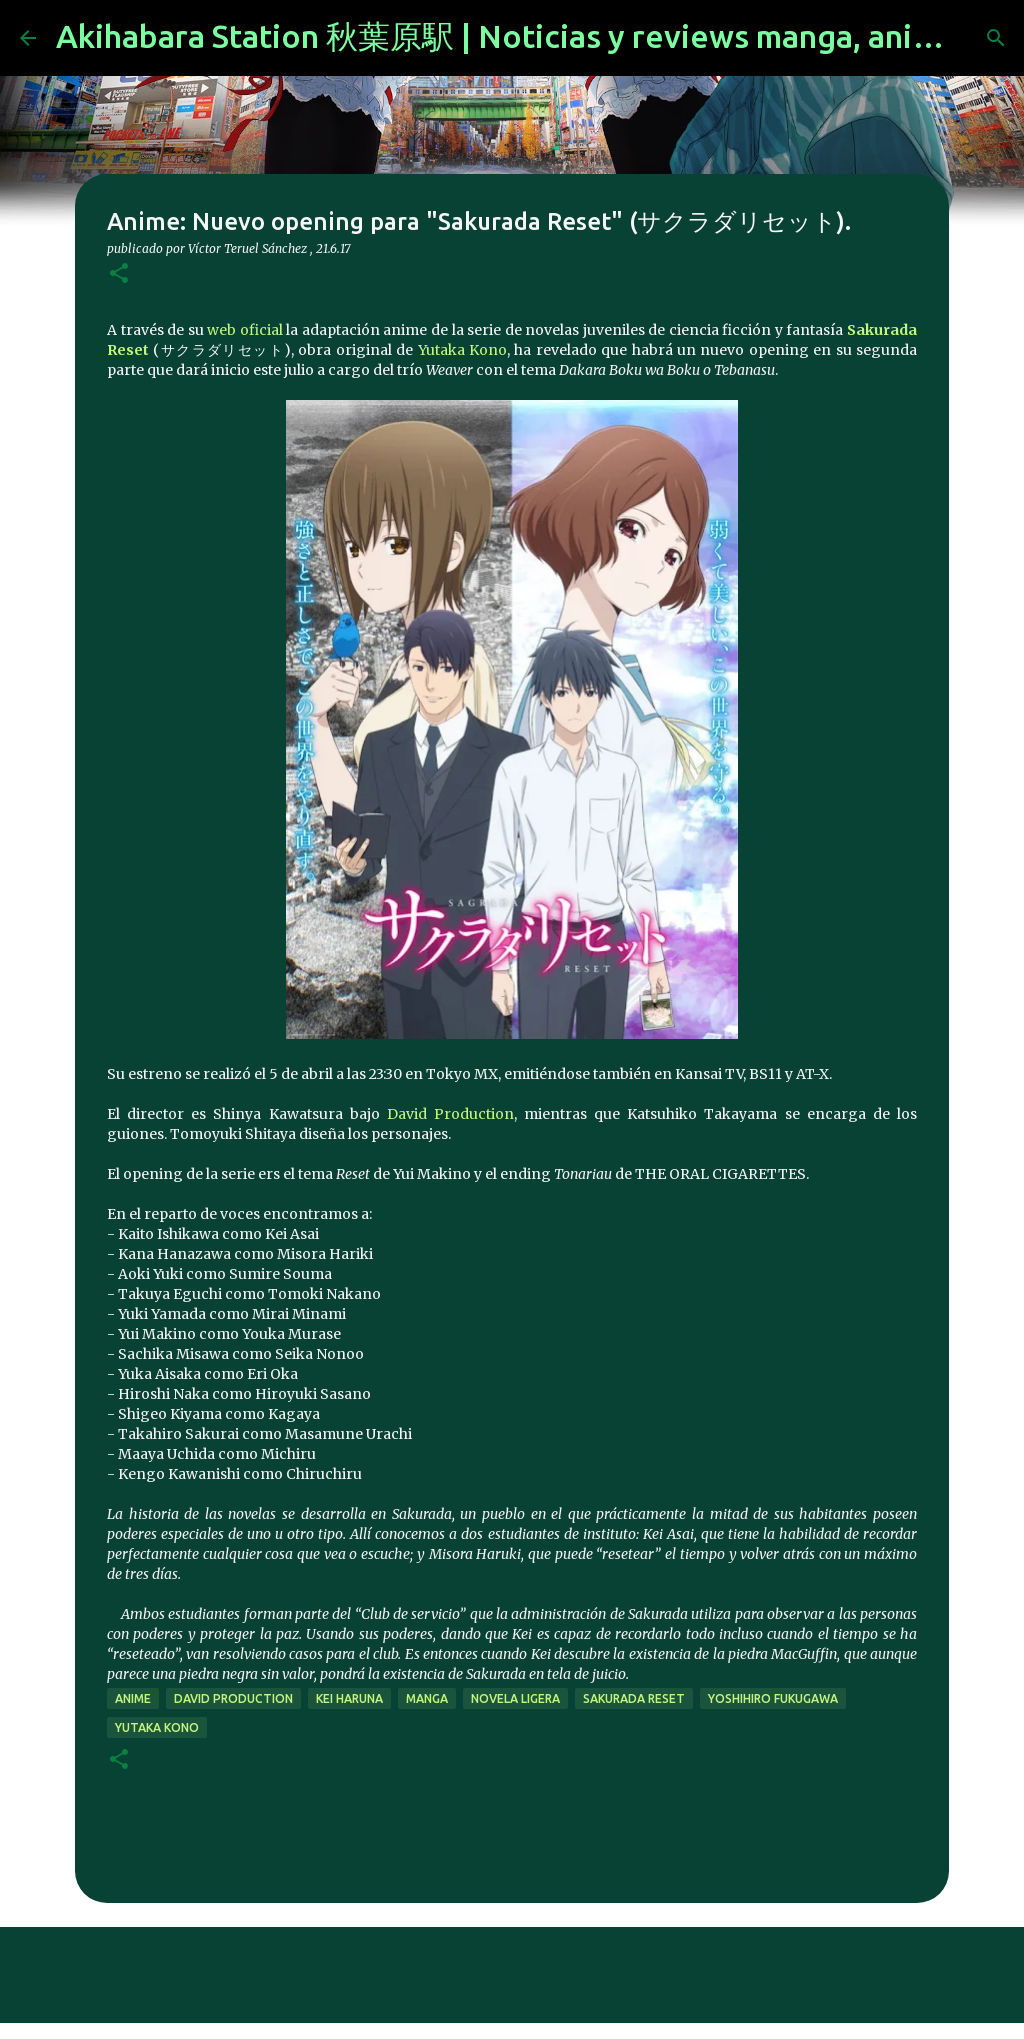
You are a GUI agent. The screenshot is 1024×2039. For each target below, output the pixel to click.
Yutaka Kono (462, 350)
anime (133, 1698)
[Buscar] (996, 38)
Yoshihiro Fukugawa (773, 1698)
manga (427, 1698)
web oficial (245, 330)
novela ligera (515, 1698)
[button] (119, 274)
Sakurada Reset (634, 1698)
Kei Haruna (349, 1698)
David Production (450, 1114)
